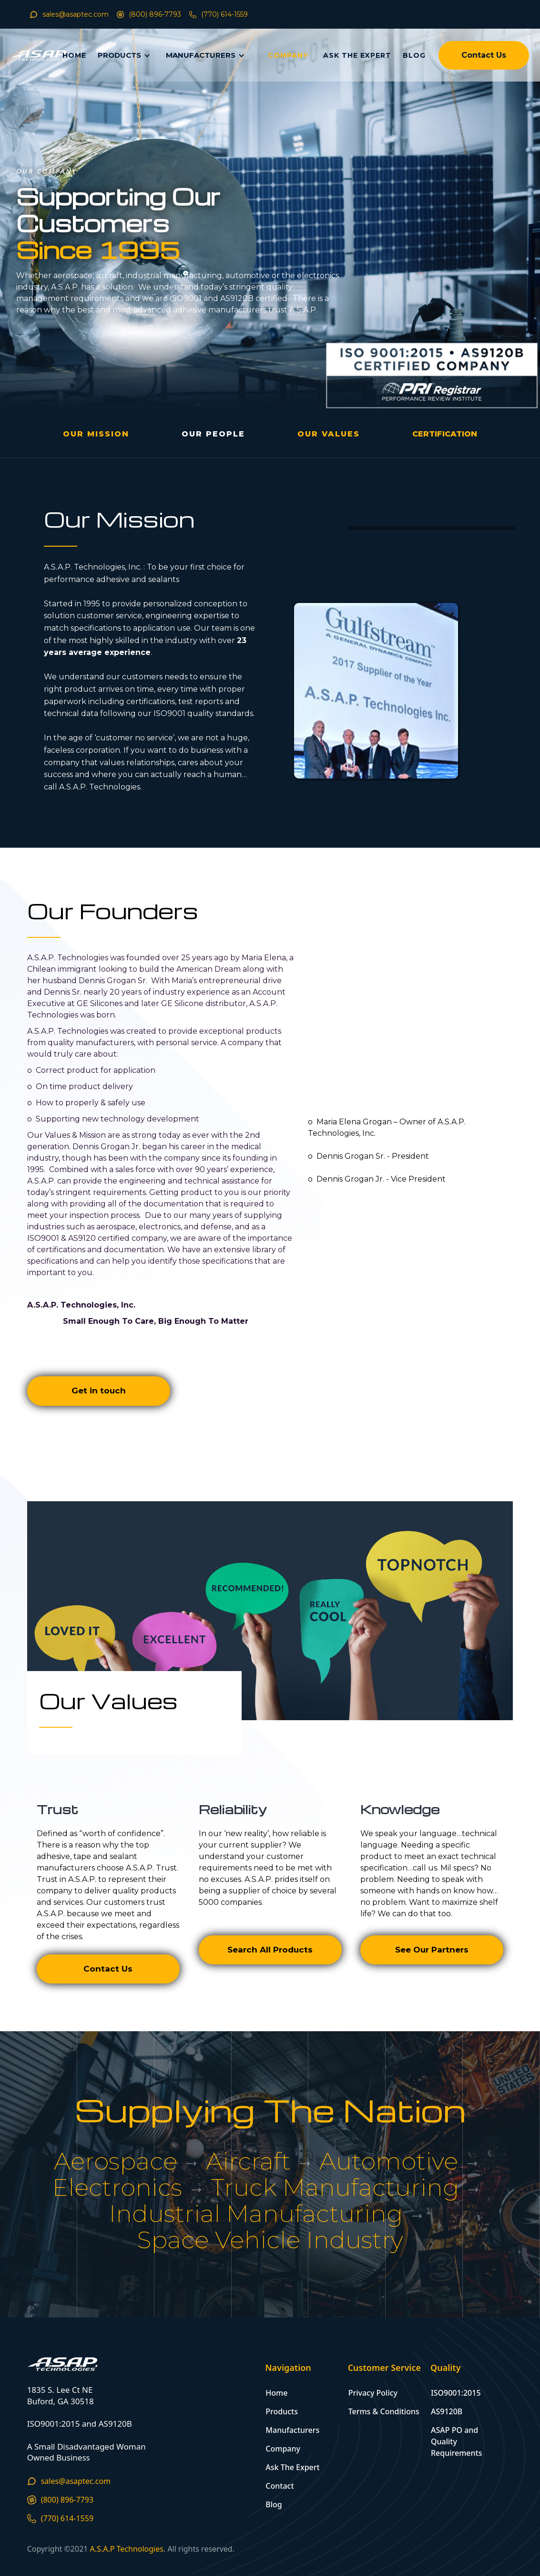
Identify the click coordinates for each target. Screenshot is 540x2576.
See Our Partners (432, 1949)
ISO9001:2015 (456, 2393)
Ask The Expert (292, 2467)
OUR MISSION (96, 433)
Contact (279, 2486)
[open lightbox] (445, 434)
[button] (126, 55)
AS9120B (446, 2411)
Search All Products (270, 1949)
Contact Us (483, 55)
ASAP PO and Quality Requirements (456, 2441)
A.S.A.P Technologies (126, 2549)
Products (281, 2411)
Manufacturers (292, 2430)
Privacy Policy (372, 2393)
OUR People (213, 433)
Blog (273, 2504)
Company (282, 2448)
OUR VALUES (328, 433)
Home (276, 2393)
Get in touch (98, 1390)
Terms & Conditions (383, 2411)
